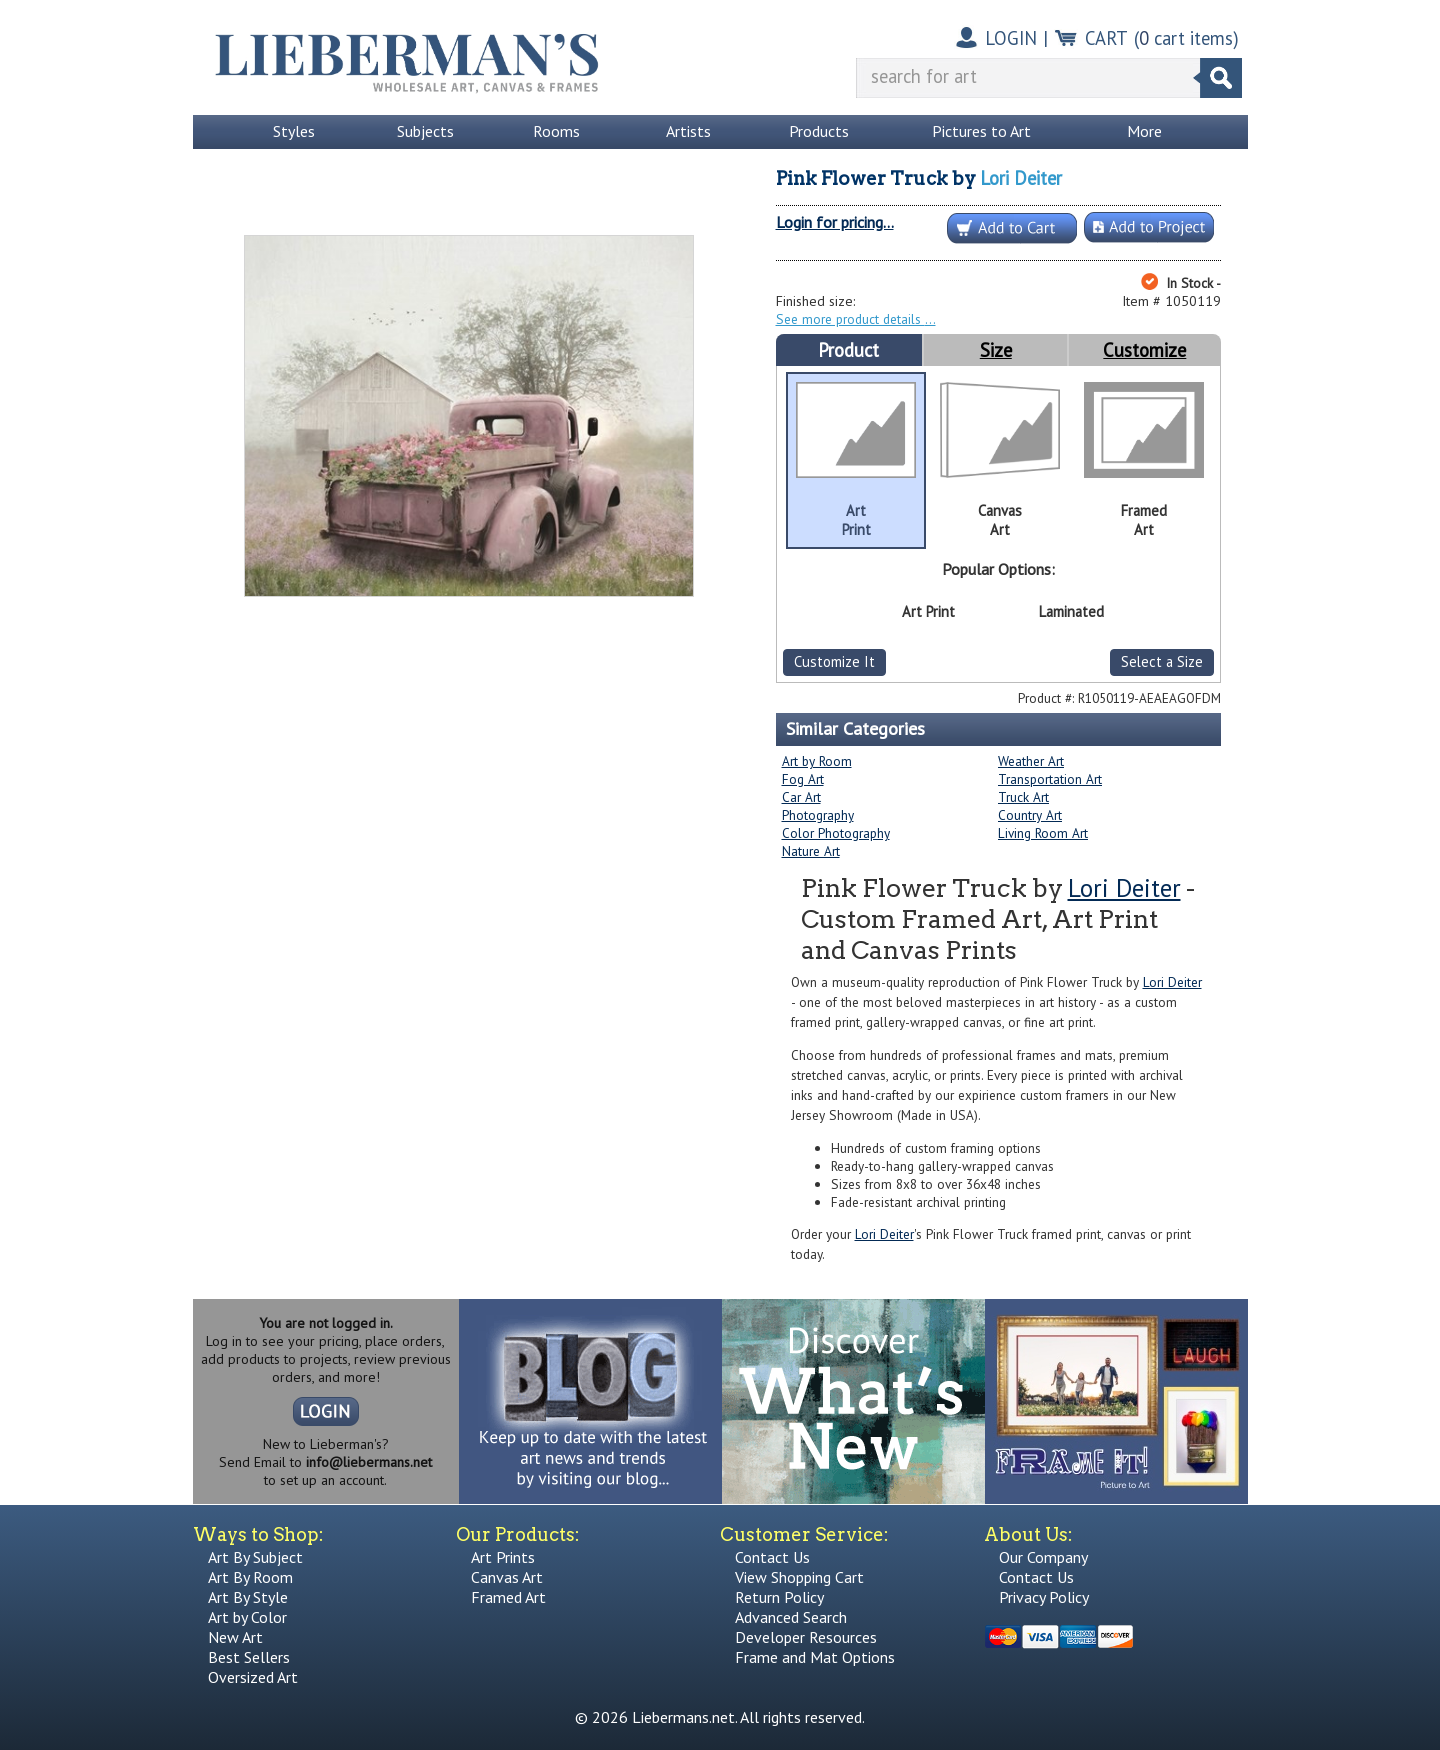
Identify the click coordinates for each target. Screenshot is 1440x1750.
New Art (235, 1637)
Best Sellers (249, 1657)
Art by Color (247, 1617)
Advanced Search (791, 1617)
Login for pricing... (835, 222)
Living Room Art (1043, 833)
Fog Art (803, 779)
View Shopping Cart (799, 1577)
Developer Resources (806, 1637)
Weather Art (1031, 761)
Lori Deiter (1021, 178)
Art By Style (248, 1597)
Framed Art (508, 1597)
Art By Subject (255, 1557)
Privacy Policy (1044, 1597)
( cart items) (1186, 38)
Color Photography (836, 833)
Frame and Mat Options (815, 1657)
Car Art (801, 797)
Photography (818, 815)
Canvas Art (507, 1577)
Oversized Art (253, 1677)
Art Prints (503, 1557)
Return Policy (779, 1597)
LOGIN (1011, 38)
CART (1106, 38)
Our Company (1043, 1557)
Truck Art (1023, 797)
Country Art (1030, 815)
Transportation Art (1050, 779)
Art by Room (817, 761)
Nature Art (811, 851)
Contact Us (772, 1557)
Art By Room (250, 1577)
